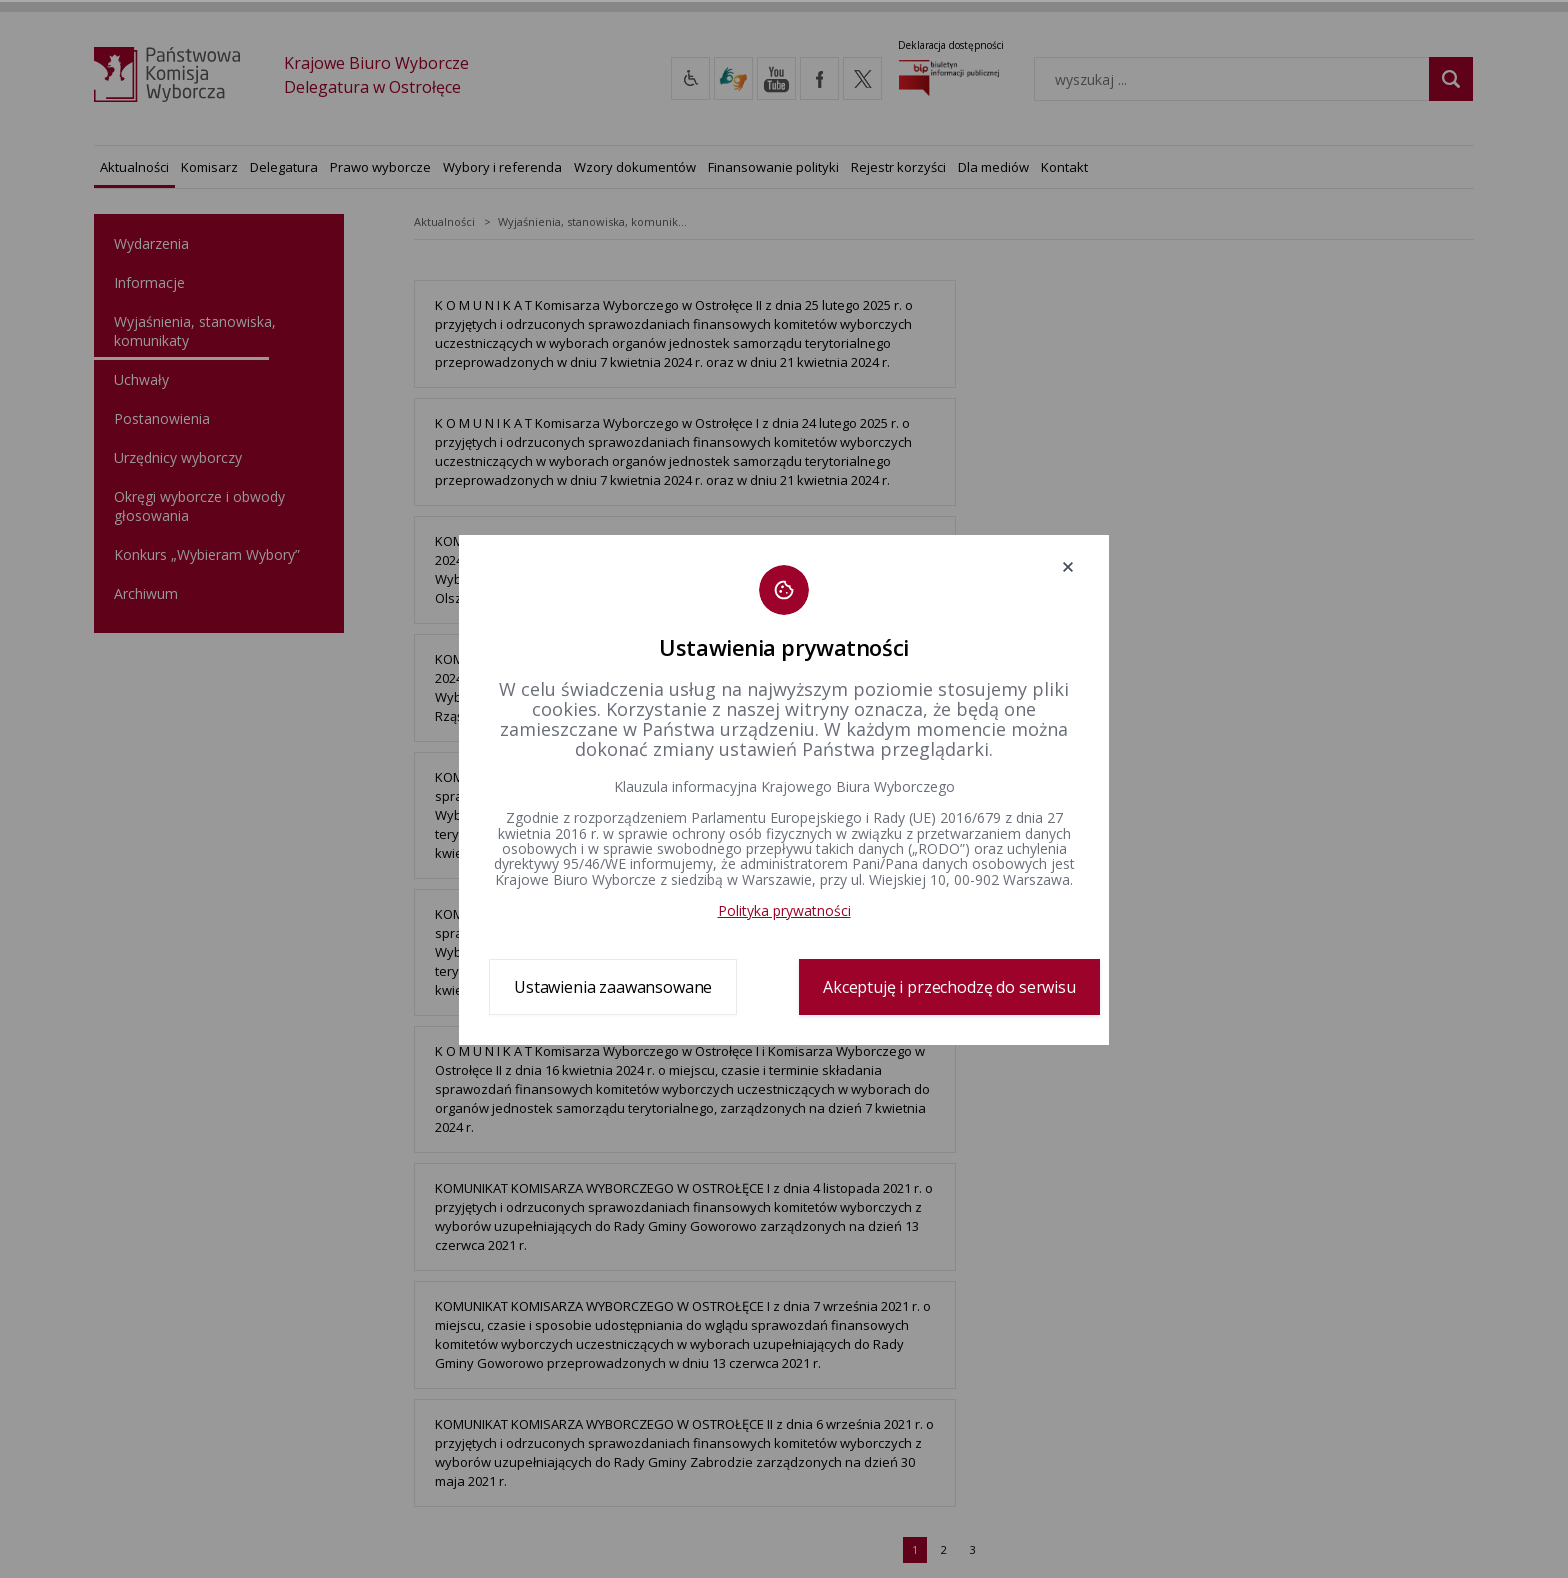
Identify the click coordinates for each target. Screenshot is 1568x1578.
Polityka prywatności (784, 910)
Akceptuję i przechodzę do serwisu (949, 987)
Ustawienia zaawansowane (613, 987)
